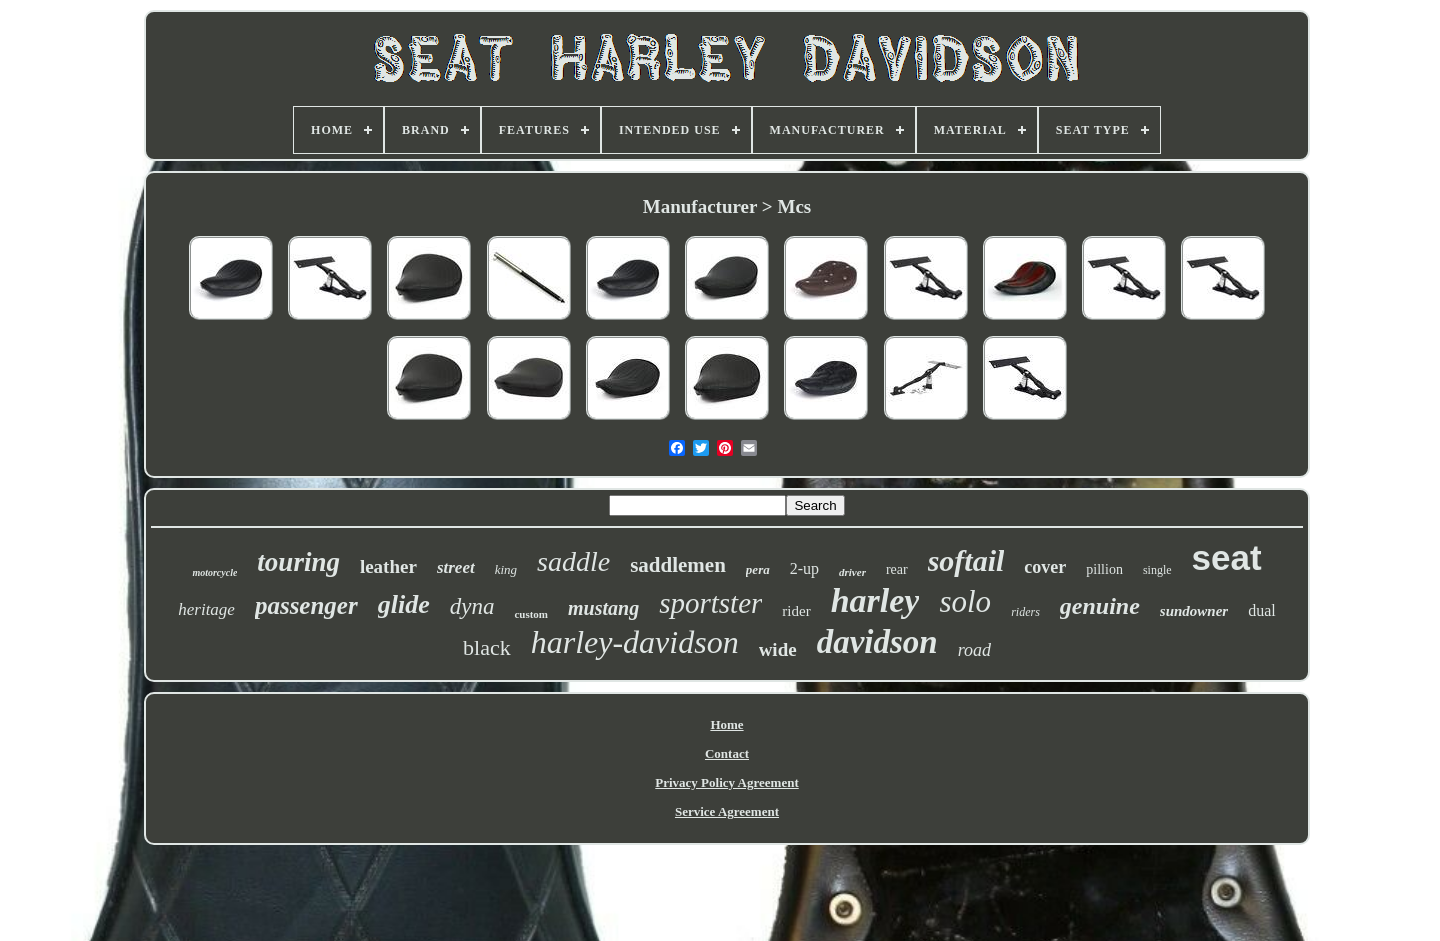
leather (388, 566)
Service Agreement (727, 811)
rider (796, 611)
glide (404, 604)
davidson (877, 642)
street (456, 567)
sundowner (1194, 611)
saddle (573, 561)
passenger (306, 605)
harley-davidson (635, 642)
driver (852, 572)
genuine (1100, 606)
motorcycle (214, 572)
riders (1025, 612)
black (487, 647)
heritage (206, 609)
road (974, 650)
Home (726, 724)
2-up (804, 568)
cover (1045, 567)
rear (897, 569)
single (1157, 570)
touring (298, 562)
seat (1227, 557)
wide (778, 649)
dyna (472, 606)
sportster (710, 603)
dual (1262, 610)
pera (758, 569)
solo (965, 601)
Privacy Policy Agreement (726, 782)
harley (875, 600)
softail (966, 560)
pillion (1104, 569)
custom (531, 614)
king (506, 569)
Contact (727, 753)
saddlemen (678, 565)
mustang (603, 608)
